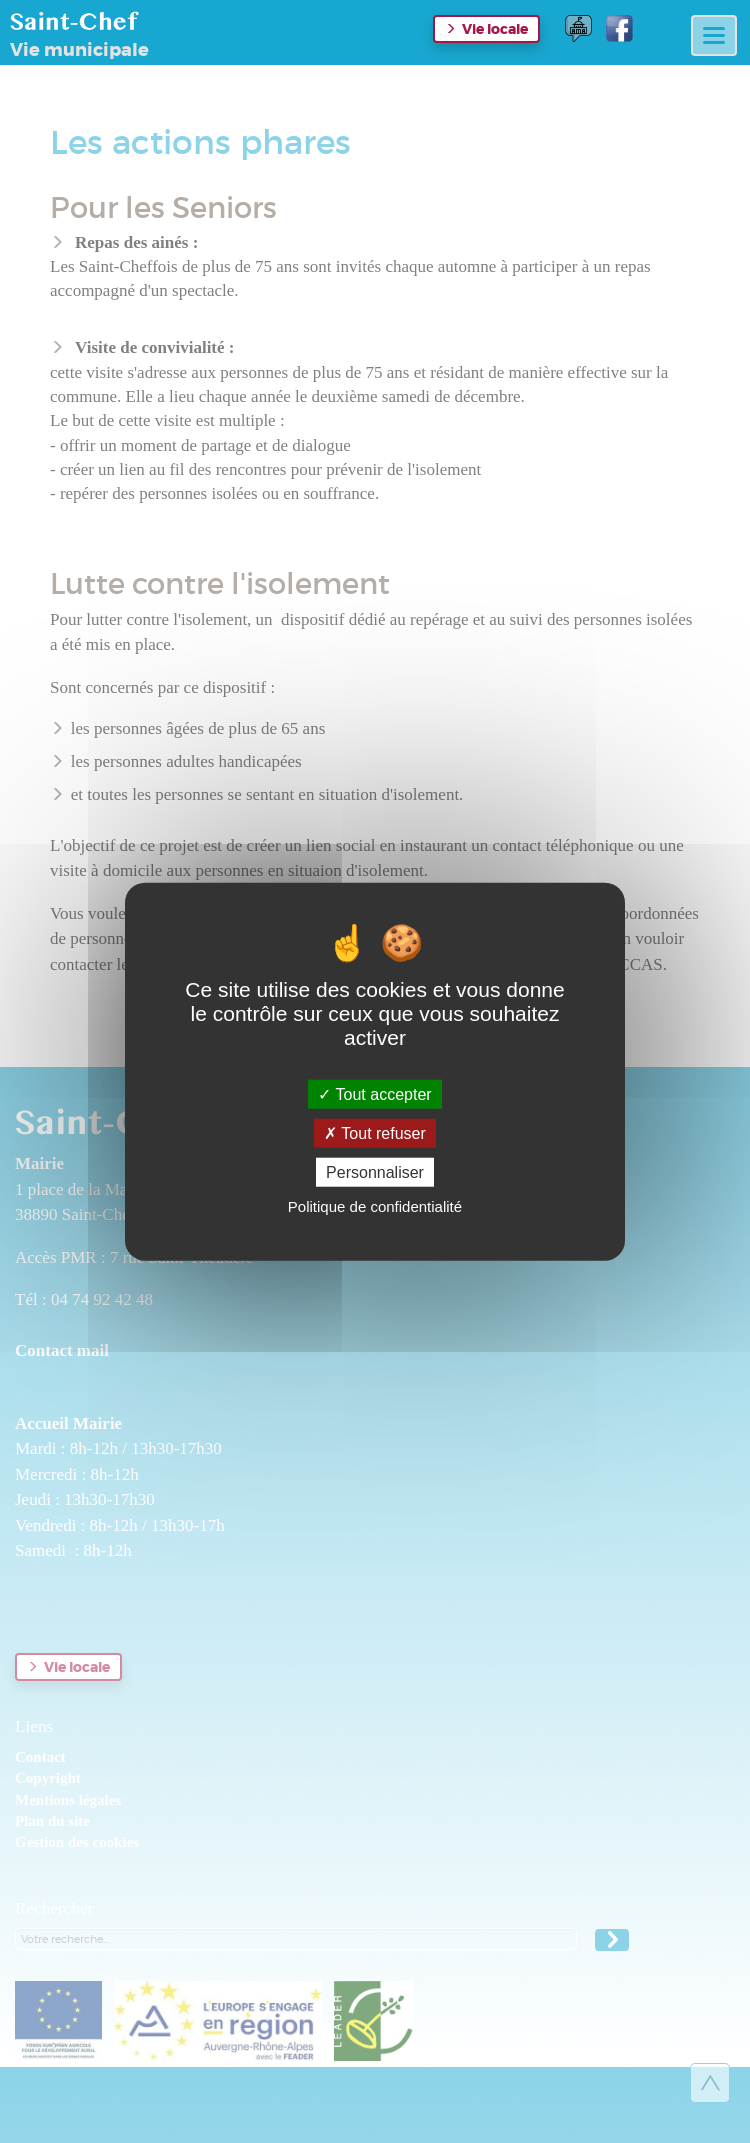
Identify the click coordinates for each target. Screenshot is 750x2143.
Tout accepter (374, 1093)
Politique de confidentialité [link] (375, 1206)
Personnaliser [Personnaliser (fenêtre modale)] (375, 1172)
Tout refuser (375, 1132)
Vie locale (495, 29)
